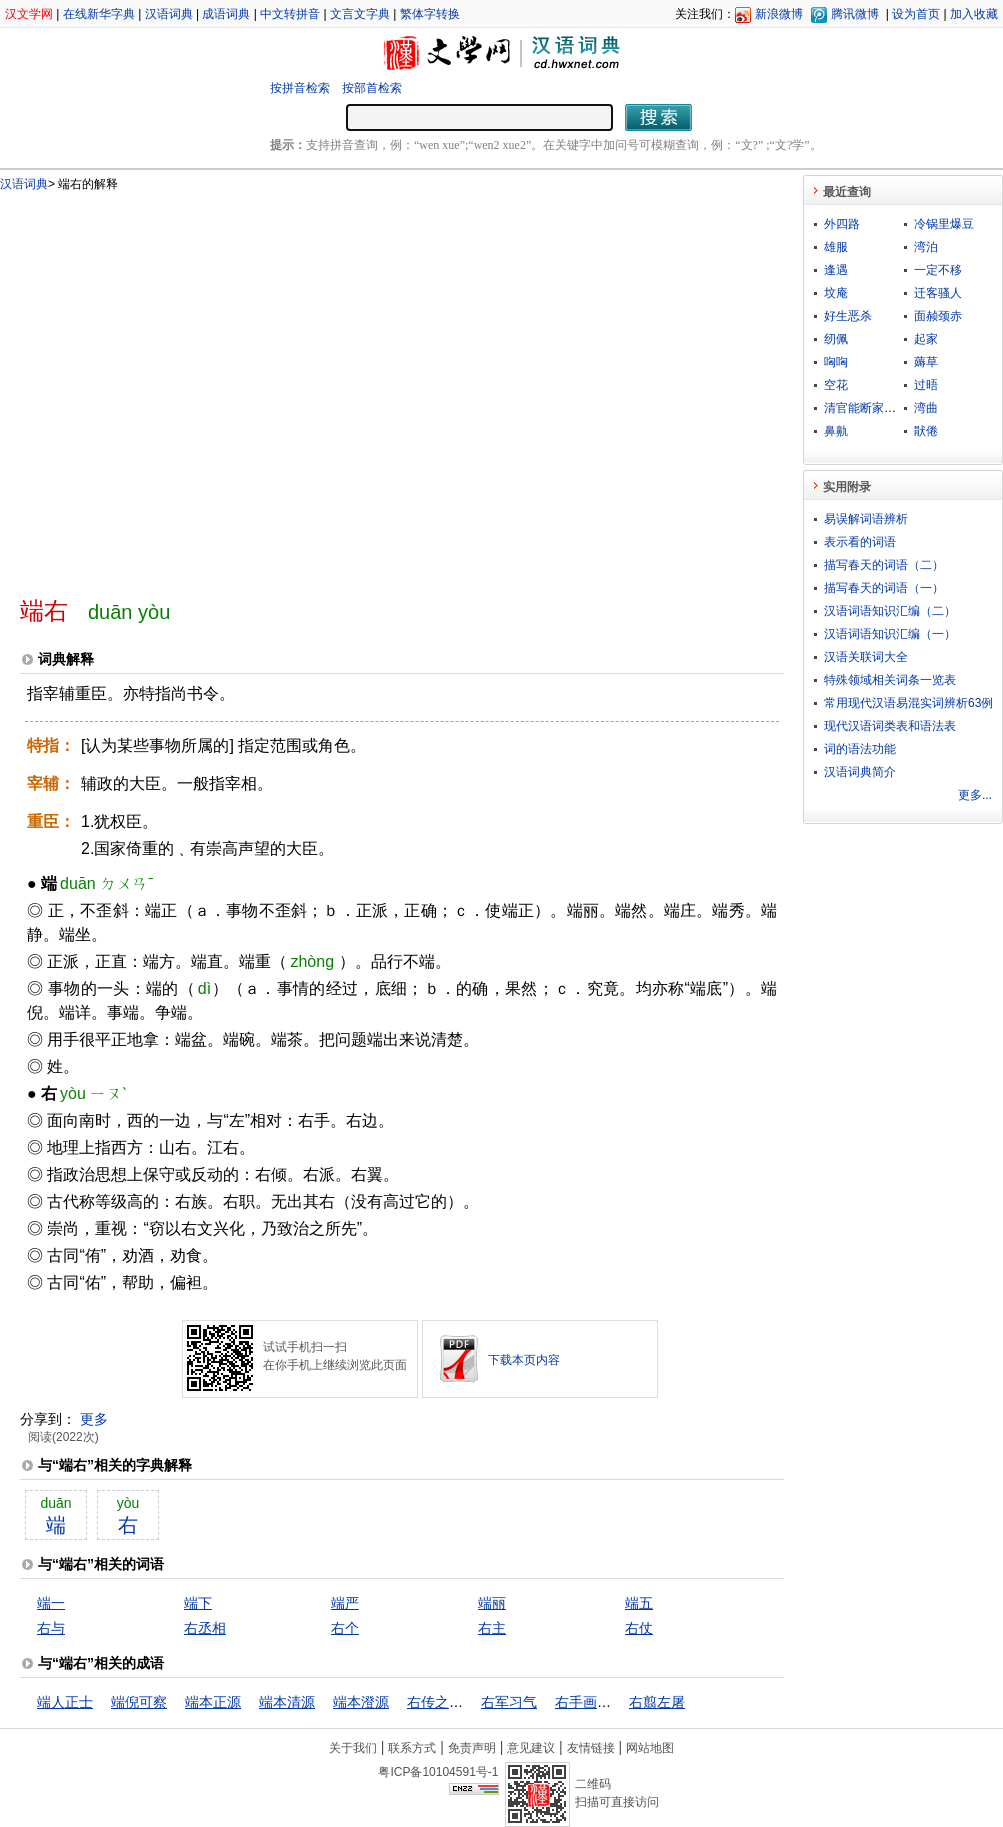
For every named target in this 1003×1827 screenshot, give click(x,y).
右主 (492, 1628)
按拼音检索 (300, 88)
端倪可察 (139, 1702)
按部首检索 (372, 88)
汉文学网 (29, 14)
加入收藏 (974, 14)
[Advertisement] (187, 385)
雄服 (836, 247)
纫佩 (836, 339)
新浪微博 (779, 14)
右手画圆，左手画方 (618, 1702)
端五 (639, 1603)
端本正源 (213, 1702)
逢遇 (836, 270)
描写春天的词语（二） (884, 565)
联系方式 (412, 1748)
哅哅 (836, 362)
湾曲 (926, 408)
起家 (926, 339)
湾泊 (926, 247)
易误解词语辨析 (866, 519)
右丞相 (205, 1628)
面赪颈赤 (938, 316)
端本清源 (287, 1702)
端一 (51, 1603)
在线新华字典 (99, 14)
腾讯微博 (855, 14)
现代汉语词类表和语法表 (890, 726)
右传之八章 (442, 1702)
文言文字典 (360, 14)
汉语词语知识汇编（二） (890, 611)
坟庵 (836, 293)
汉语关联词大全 (866, 657)
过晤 (926, 385)
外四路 (842, 224)
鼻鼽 (836, 431)
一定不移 (938, 270)
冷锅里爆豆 (944, 224)
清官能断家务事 (866, 408)
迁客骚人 (938, 293)
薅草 (926, 362)
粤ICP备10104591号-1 (438, 1772)
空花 (836, 385)
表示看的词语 (860, 542)
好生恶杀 (848, 316)
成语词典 (226, 14)
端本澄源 (361, 1702)
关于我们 (353, 1748)
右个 (345, 1628)
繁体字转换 (430, 14)
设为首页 (916, 14)
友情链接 (591, 1748)
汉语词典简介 (860, 772)
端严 (345, 1603)
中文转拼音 (290, 14)
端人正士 (65, 1702)
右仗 (639, 1628)
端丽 (492, 1603)
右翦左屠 (657, 1702)
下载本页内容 (524, 1360)
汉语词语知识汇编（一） (890, 634)
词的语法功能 (860, 749)
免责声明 (472, 1748)
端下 (198, 1603)
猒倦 (926, 431)
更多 (94, 1419)
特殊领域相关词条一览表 (890, 680)
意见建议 (531, 1748)
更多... (975, 795)
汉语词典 (169, 14)
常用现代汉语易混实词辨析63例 (908, 703)
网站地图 (650, 1748)
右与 (51, 1628)
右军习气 (509, 1702)
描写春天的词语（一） (884, 588)
